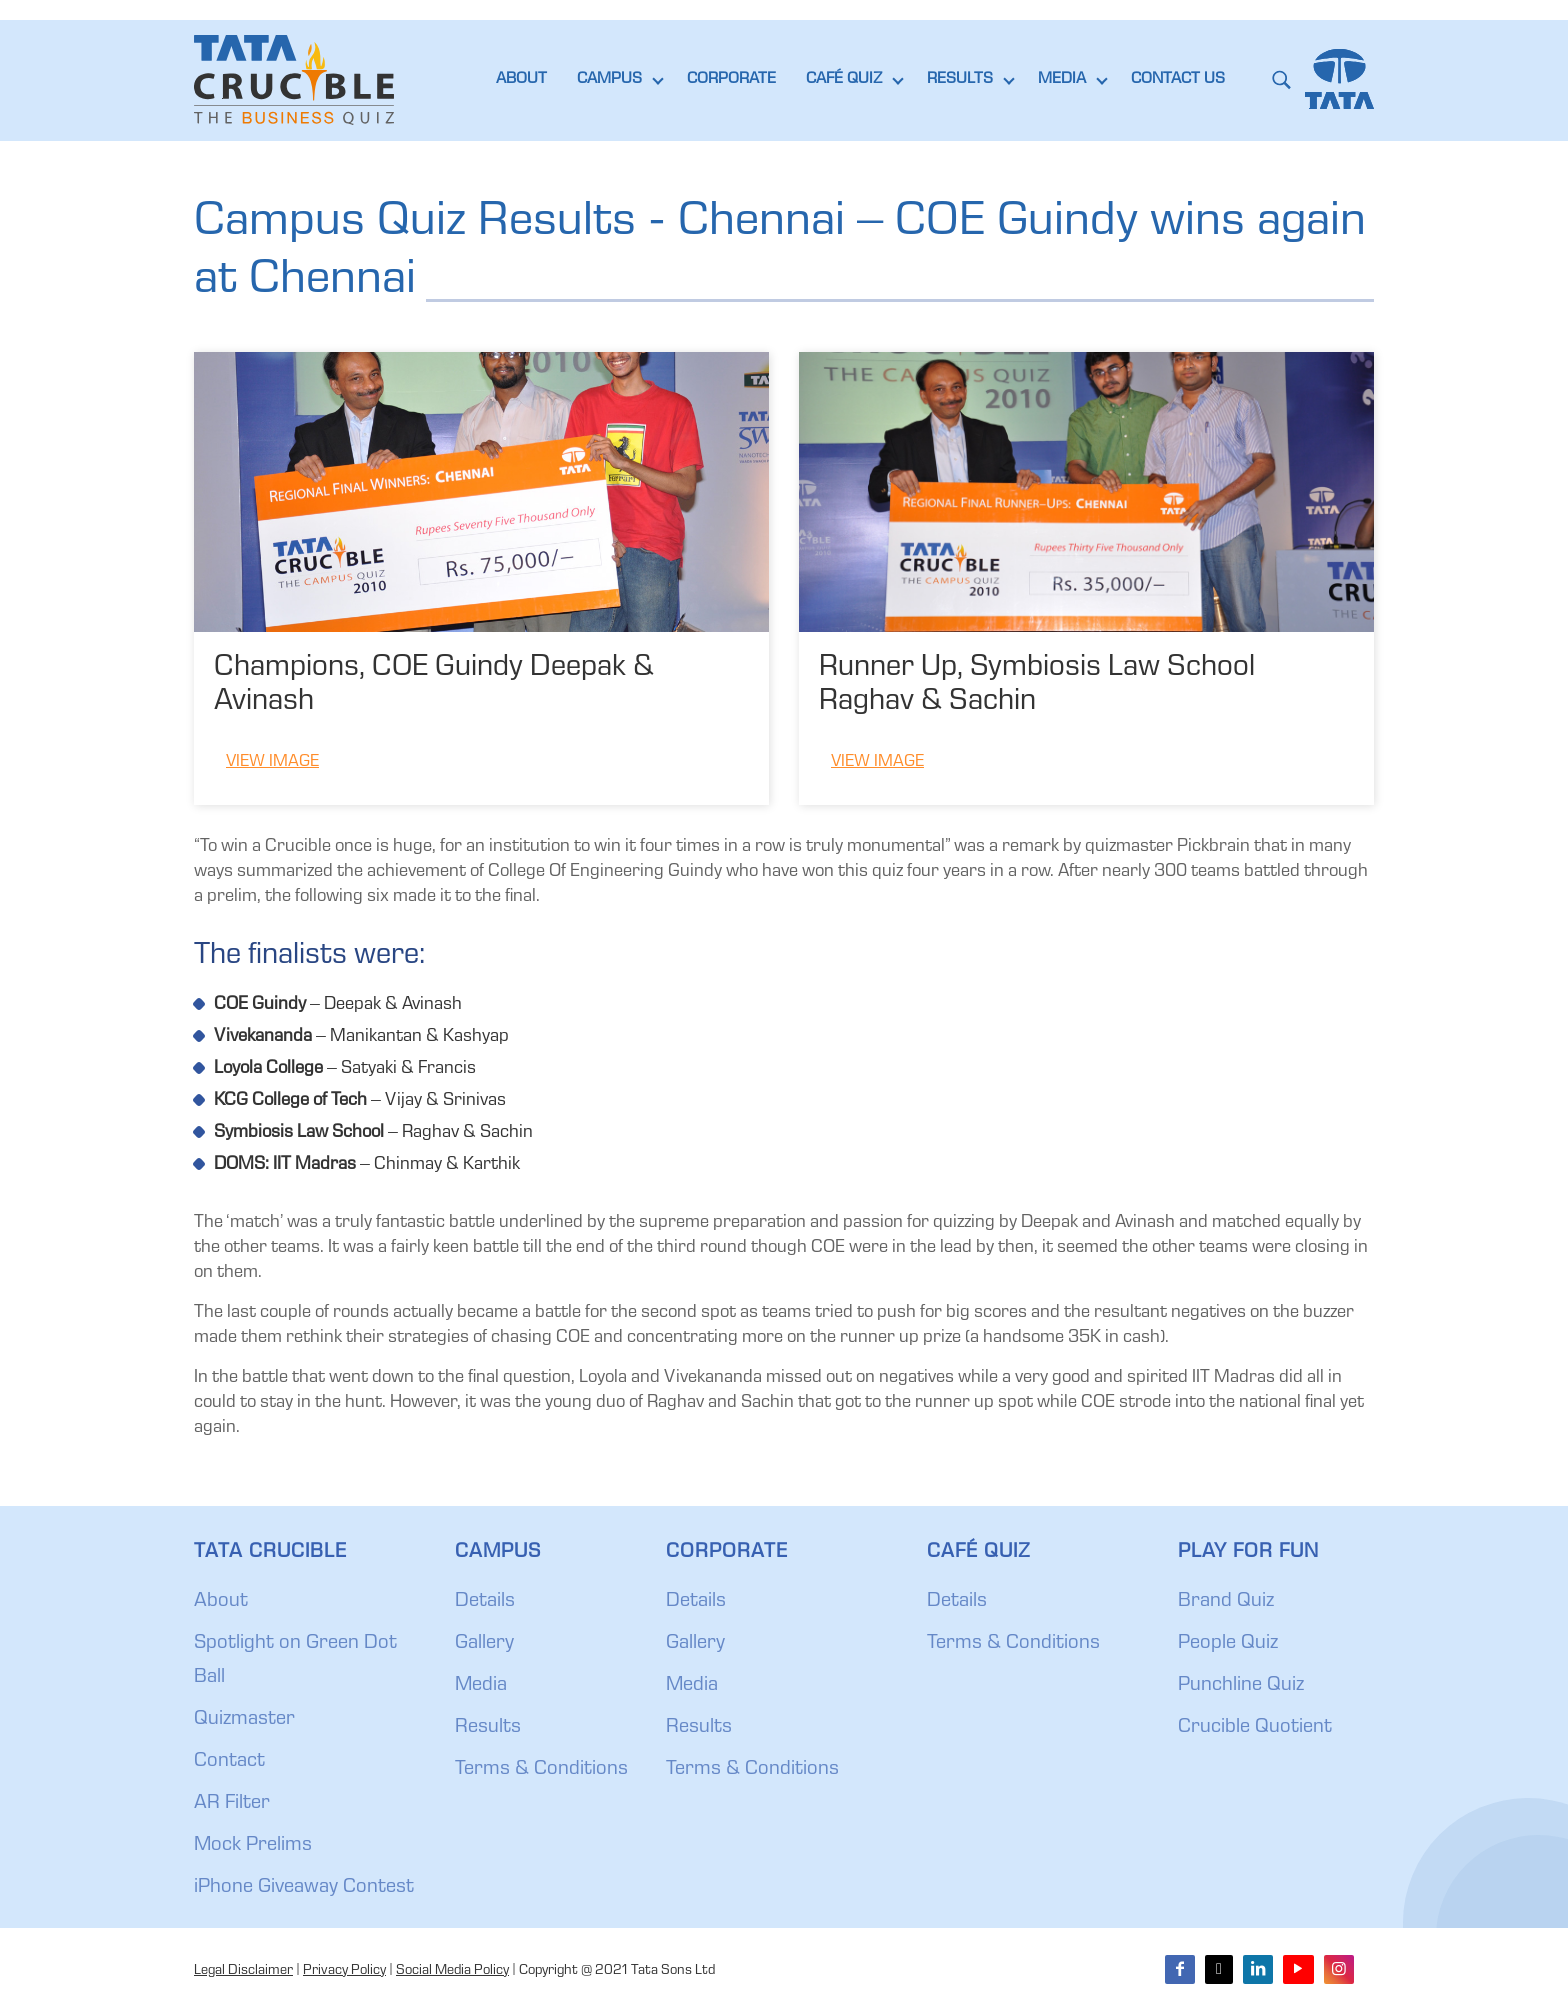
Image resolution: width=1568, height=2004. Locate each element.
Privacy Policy (344, 1971)
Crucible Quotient (1255, 1728)
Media (481, 1686)
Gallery (484, 1644)
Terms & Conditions (541, 1770)
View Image (272, 762)
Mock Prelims (253, 1846)
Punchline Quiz (1241, 1686)
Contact (229, 1762)
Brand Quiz (1226, 1602)
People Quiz (1228, 1644)
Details (485, 1602)
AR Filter (232, 1804)
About (221, 1602)
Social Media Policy (452, 1971)
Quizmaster (244, 1720)
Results (488, 1728)
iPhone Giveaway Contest (304, 1888)
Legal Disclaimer (243, 1971)
